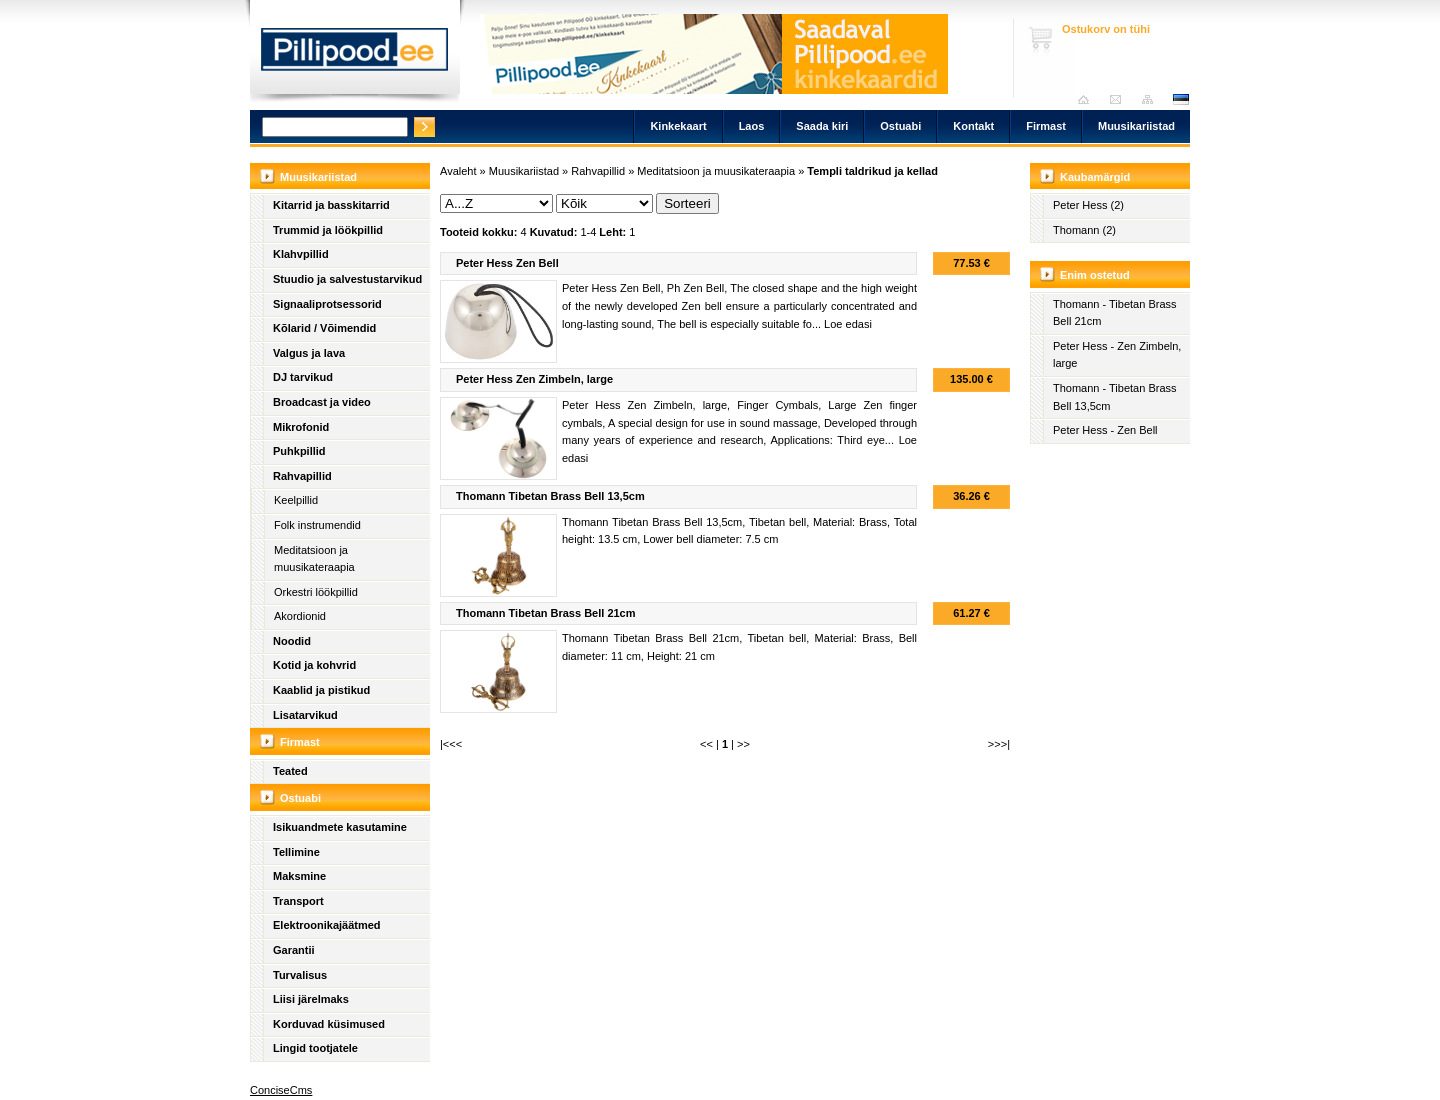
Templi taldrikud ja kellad (872, 171)
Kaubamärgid (1095, 177)
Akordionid (300, 616)
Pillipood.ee (355, 55)
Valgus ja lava (309, 353)
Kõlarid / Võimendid (324, 328)
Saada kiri (1120, 99)
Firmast (1046, 126)
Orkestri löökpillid (316, 592)
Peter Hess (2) (1088, 205)
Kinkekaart (678, 126)
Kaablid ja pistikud (321, 690)
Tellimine (296, 852)
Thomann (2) (1084, 230)
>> (743, 744)
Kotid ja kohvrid (314, 665)
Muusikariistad (1136, 126)
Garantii (294, 950)
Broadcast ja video (322, 402)
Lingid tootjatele (315, 1048)
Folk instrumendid (317, 525)
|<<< (451, 744)
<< (706, 744)
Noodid (292, 641)
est (1180, 99)
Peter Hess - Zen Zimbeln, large (1117, 355)
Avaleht (1088, 99)
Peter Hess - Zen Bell (1105, 430)
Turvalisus (300, 975)
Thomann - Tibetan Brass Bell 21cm (1115, 313)
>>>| (999, 744)
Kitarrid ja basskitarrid (331, 205)
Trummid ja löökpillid (328, 230)
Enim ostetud (1095, 275)
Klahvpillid (301, 254)
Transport (298, 901)
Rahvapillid (302, 476)
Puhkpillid (299, 451)
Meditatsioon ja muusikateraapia (314, 559)
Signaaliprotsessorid (327, 304)
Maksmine (299, 876)
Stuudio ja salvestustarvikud (347, 279)
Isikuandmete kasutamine (340, 827)
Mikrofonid (301, 427)
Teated (290, 771)
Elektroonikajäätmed (327, 925)
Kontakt (973, 126)
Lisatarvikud (305, 715)
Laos (752, 126)
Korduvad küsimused (329, 1024)
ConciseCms (281, 1090)
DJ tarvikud (303, 377)
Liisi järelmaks (311, 999)
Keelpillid (296, 500)
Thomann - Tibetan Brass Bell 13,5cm (1115, 397)
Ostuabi (900, 126)
